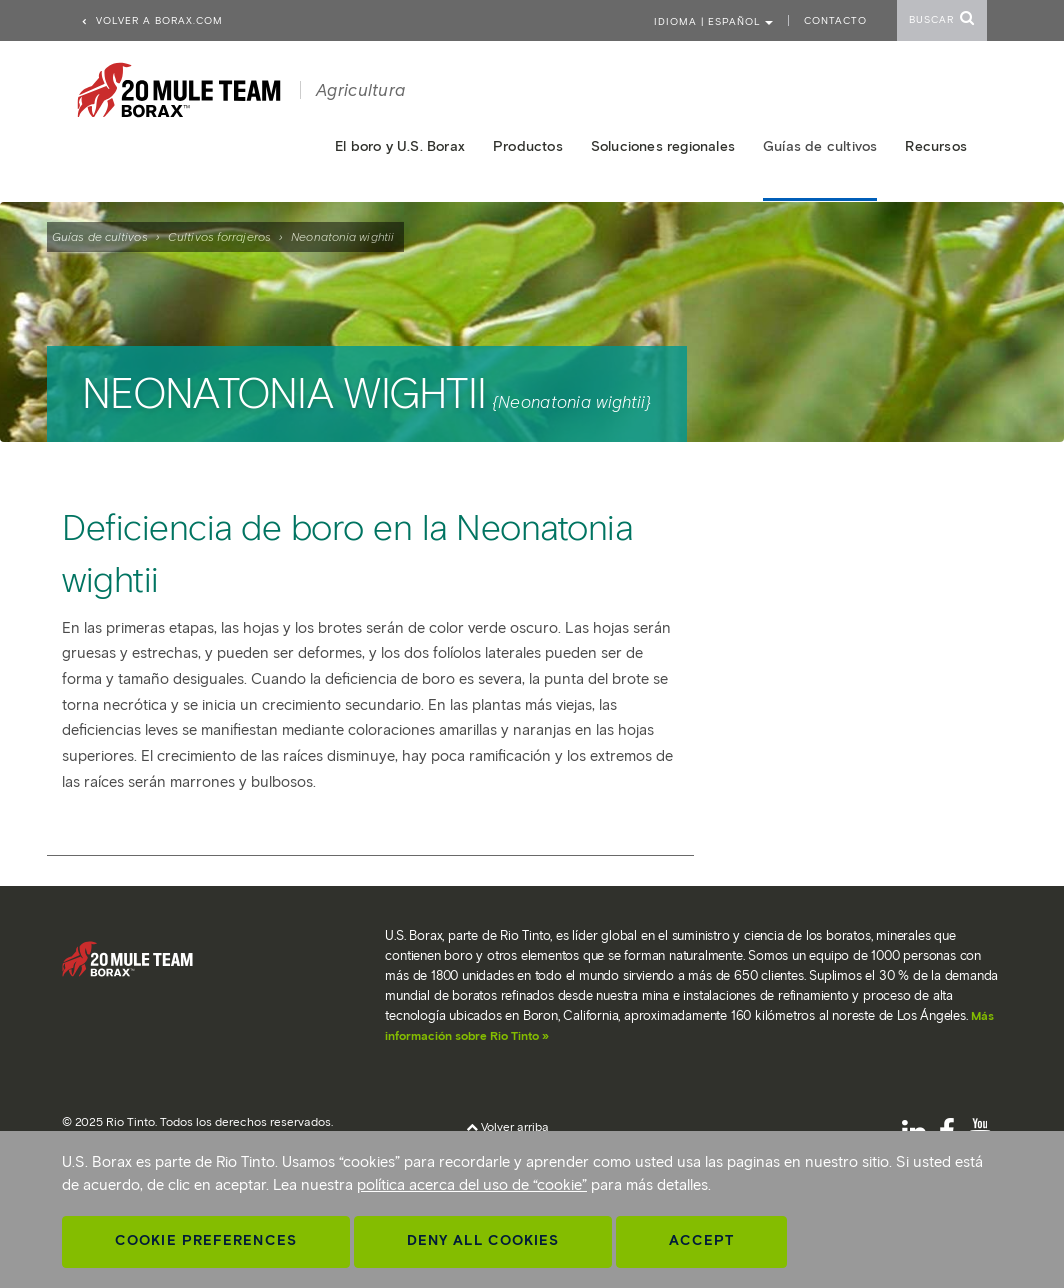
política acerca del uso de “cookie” (472, 1185)
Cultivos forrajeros (219, 236)
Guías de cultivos (100, 236)
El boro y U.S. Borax (400, 146)
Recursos (936, 146)
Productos (528, 146)
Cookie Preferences (206, 1240)
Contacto (835, 20)
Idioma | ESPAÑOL (713, 21)
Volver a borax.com (151, 20)
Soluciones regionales (663, 146)
